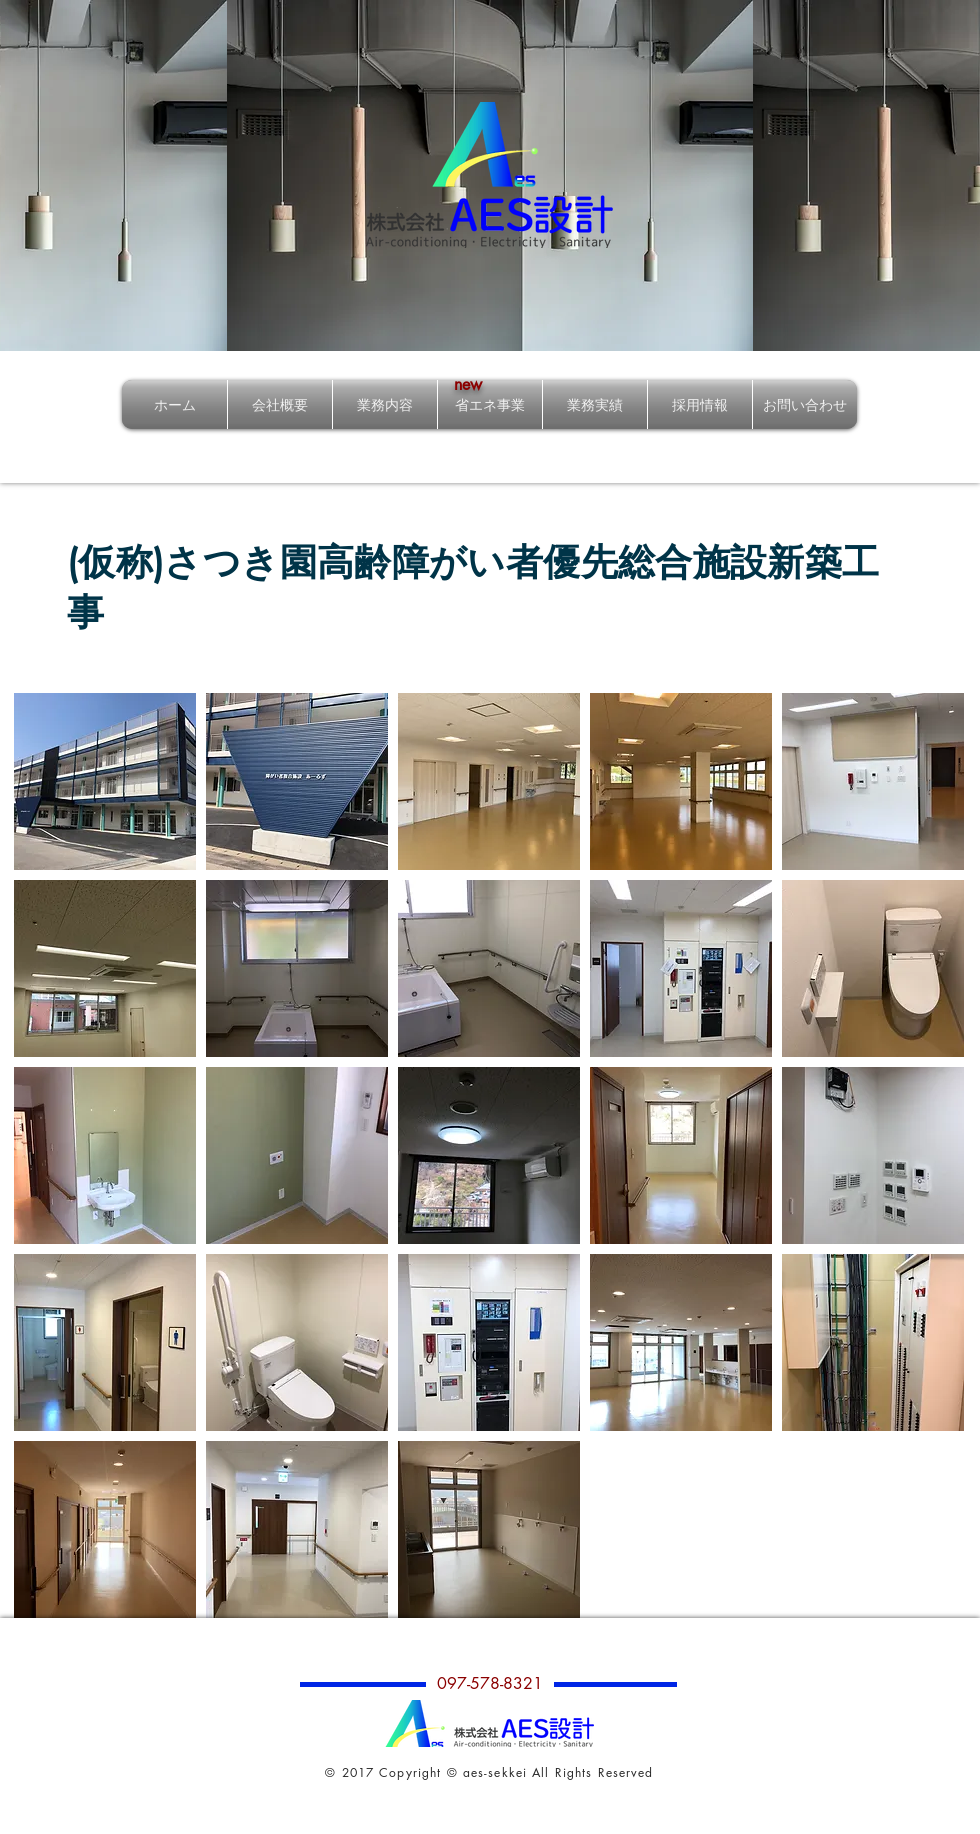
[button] (105, 781)
